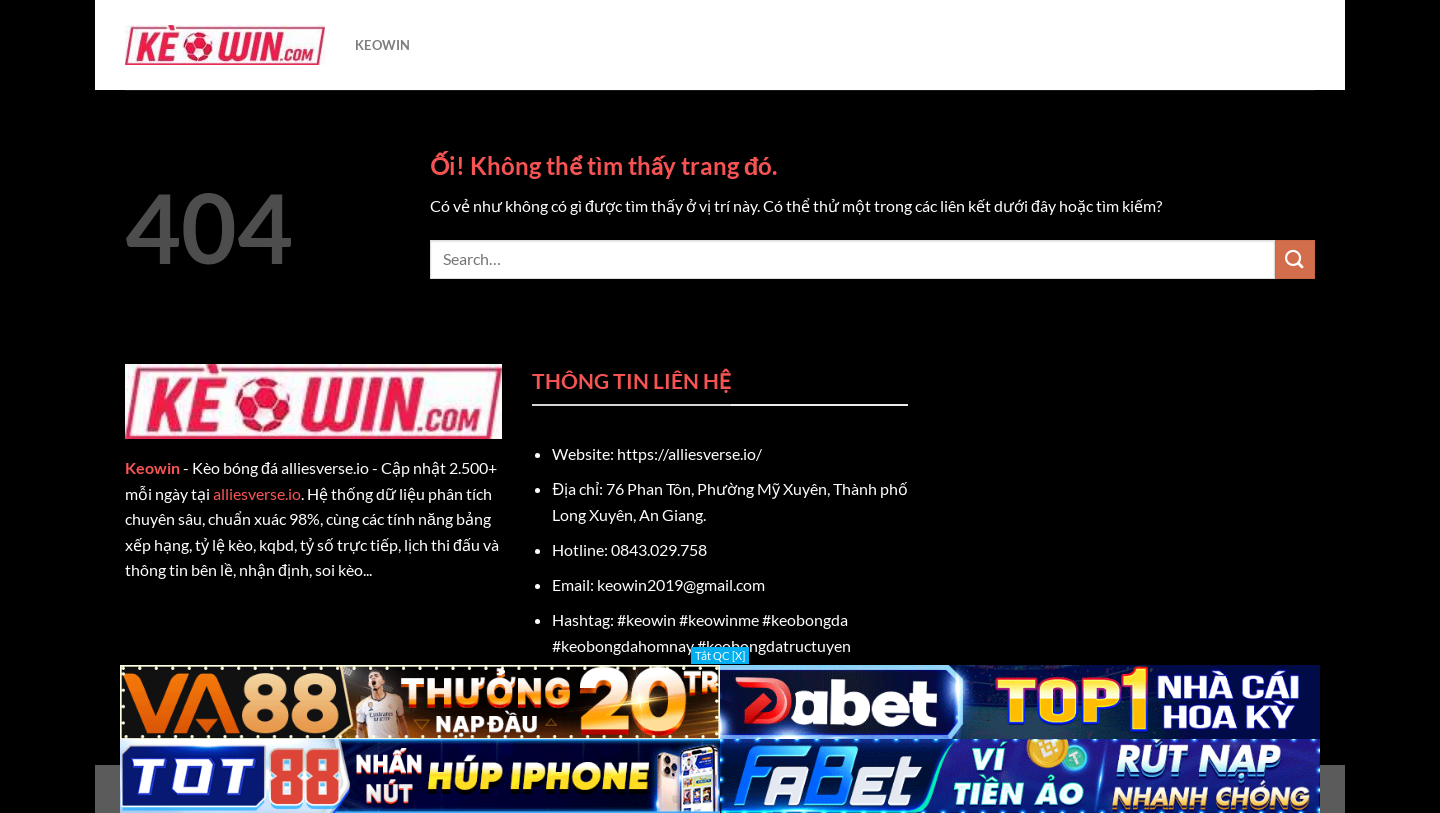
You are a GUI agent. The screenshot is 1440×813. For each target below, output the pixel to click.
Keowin (152, 467)
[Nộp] (1295, 259)
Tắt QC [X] (720, 655)
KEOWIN (383, 45)
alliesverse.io (257, 493)
